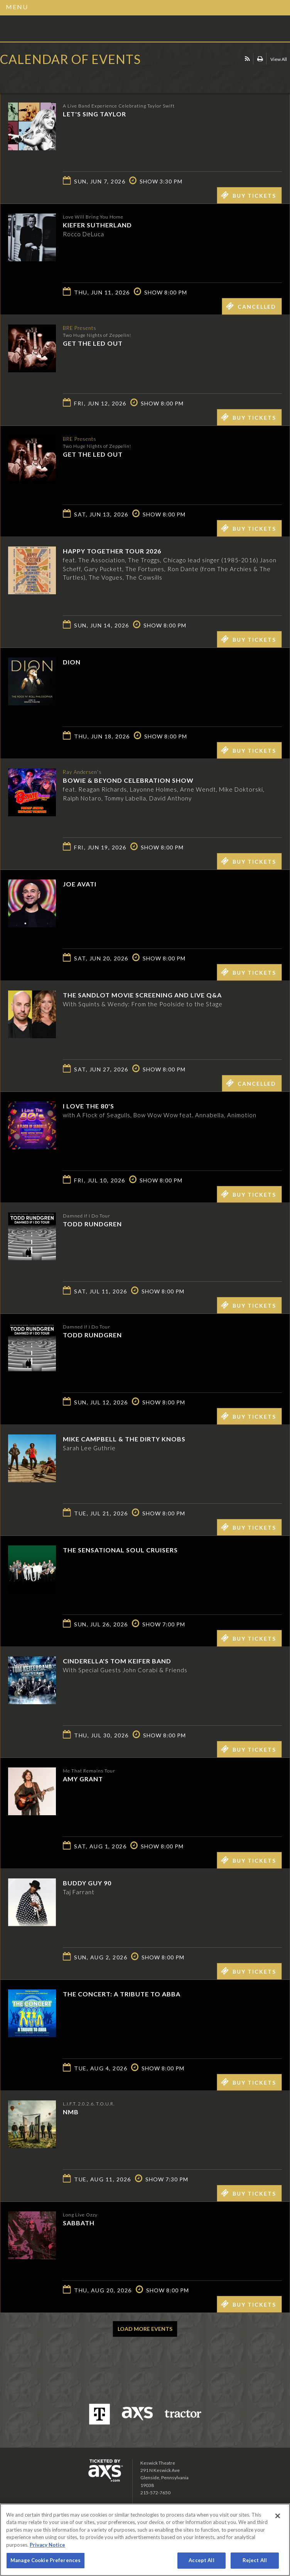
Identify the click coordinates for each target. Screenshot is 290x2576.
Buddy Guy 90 (87, 1883)
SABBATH (78, 2222)
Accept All (201, 2560)
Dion (72, 662)
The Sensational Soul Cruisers (120, 1550)
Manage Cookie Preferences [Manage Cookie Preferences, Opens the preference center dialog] (45, 2560)
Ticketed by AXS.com (55, 78)
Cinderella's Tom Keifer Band (117, 1661)
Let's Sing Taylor (94, 114)
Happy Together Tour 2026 (112, 551)
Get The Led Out (93, 342)
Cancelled (251, 306)
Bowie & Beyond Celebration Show (128, 780)
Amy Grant (83, 1778)
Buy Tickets (248, 195)
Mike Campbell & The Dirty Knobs (124, 1439)
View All (278, 59)
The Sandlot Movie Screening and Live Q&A (142, 995)
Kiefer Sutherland (97, 225)
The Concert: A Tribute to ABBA (121, 1994)
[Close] (277, 2515)
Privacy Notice (47, 2545)
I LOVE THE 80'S (88, 1106)
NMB (71, 2111)
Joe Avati (79, 884)
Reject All (255, 2560)
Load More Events (145, 2328)
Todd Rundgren (92, 1223)
